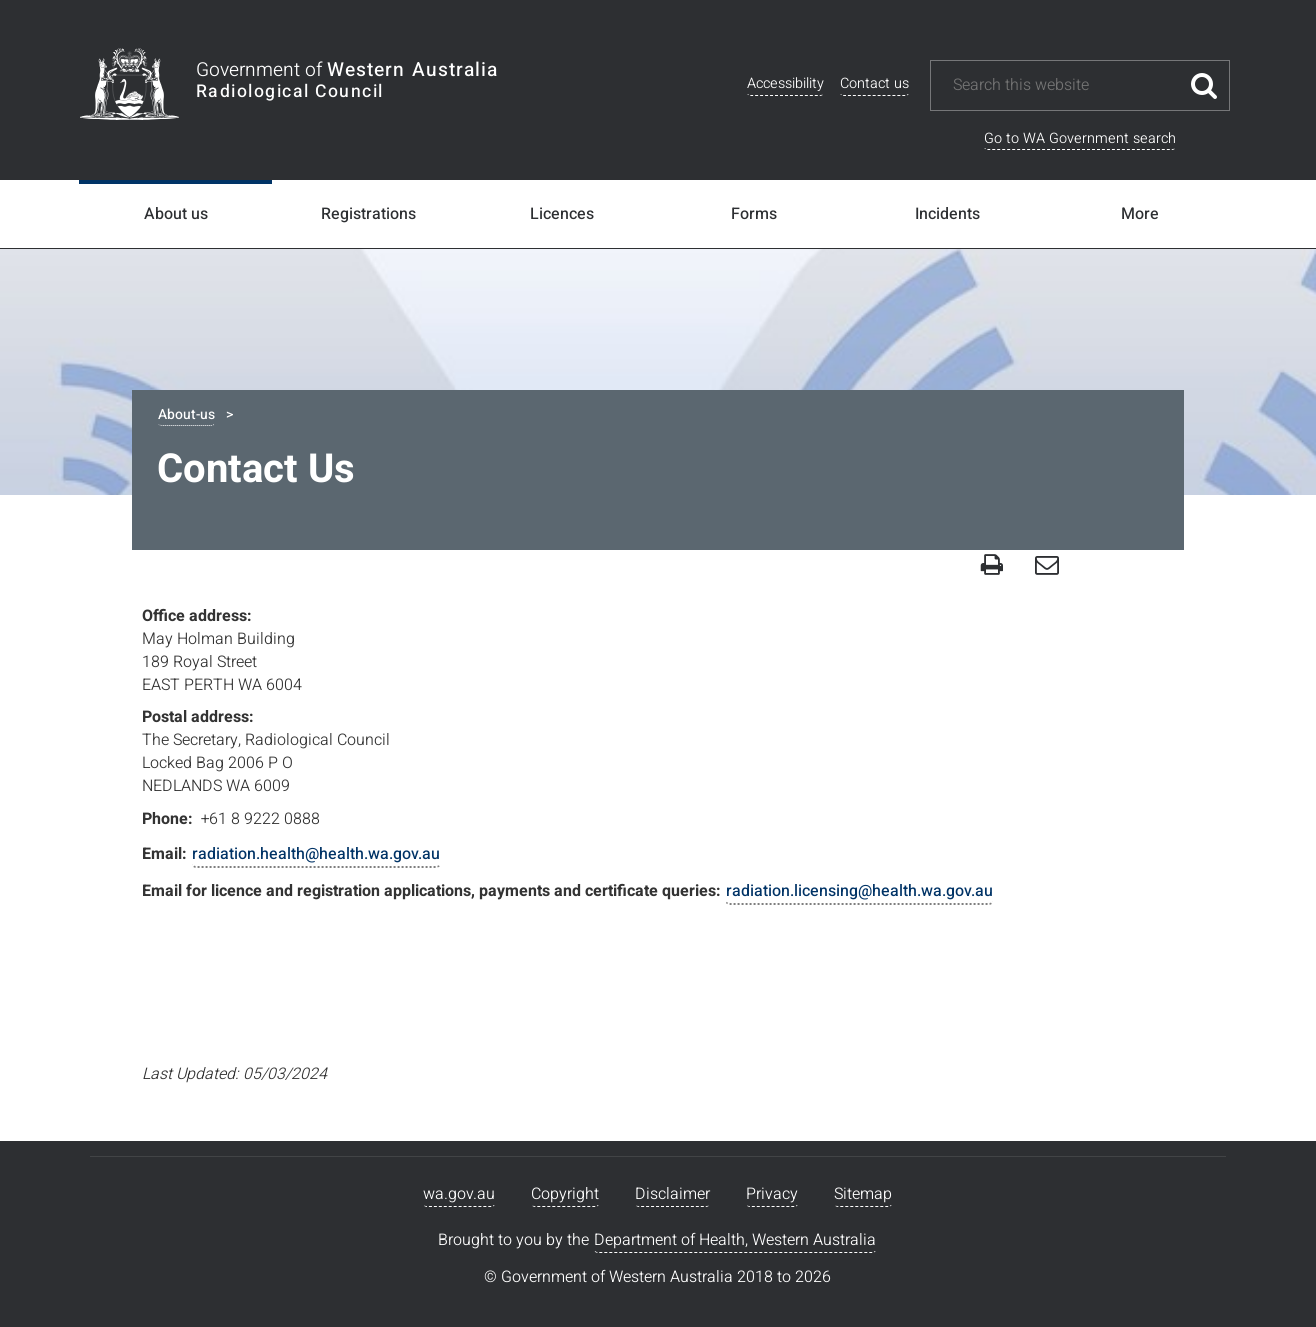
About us (176, 214)
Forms (754, 214)
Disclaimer (672, 1194)
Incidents (947, 214)
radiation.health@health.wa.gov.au (316, 854)
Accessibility (785, 83)
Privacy (772, 1194)
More (1140, 214)
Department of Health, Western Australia (735, 1240)
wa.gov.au (459, 1194)
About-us (186, 414)
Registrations (368, 214)
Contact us (874, 83)
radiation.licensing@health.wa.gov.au (859, 891)
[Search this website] (1065, 85)
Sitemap (863, 1194)
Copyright (565, 1194)
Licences (562, 214)
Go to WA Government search (1080, 138)
